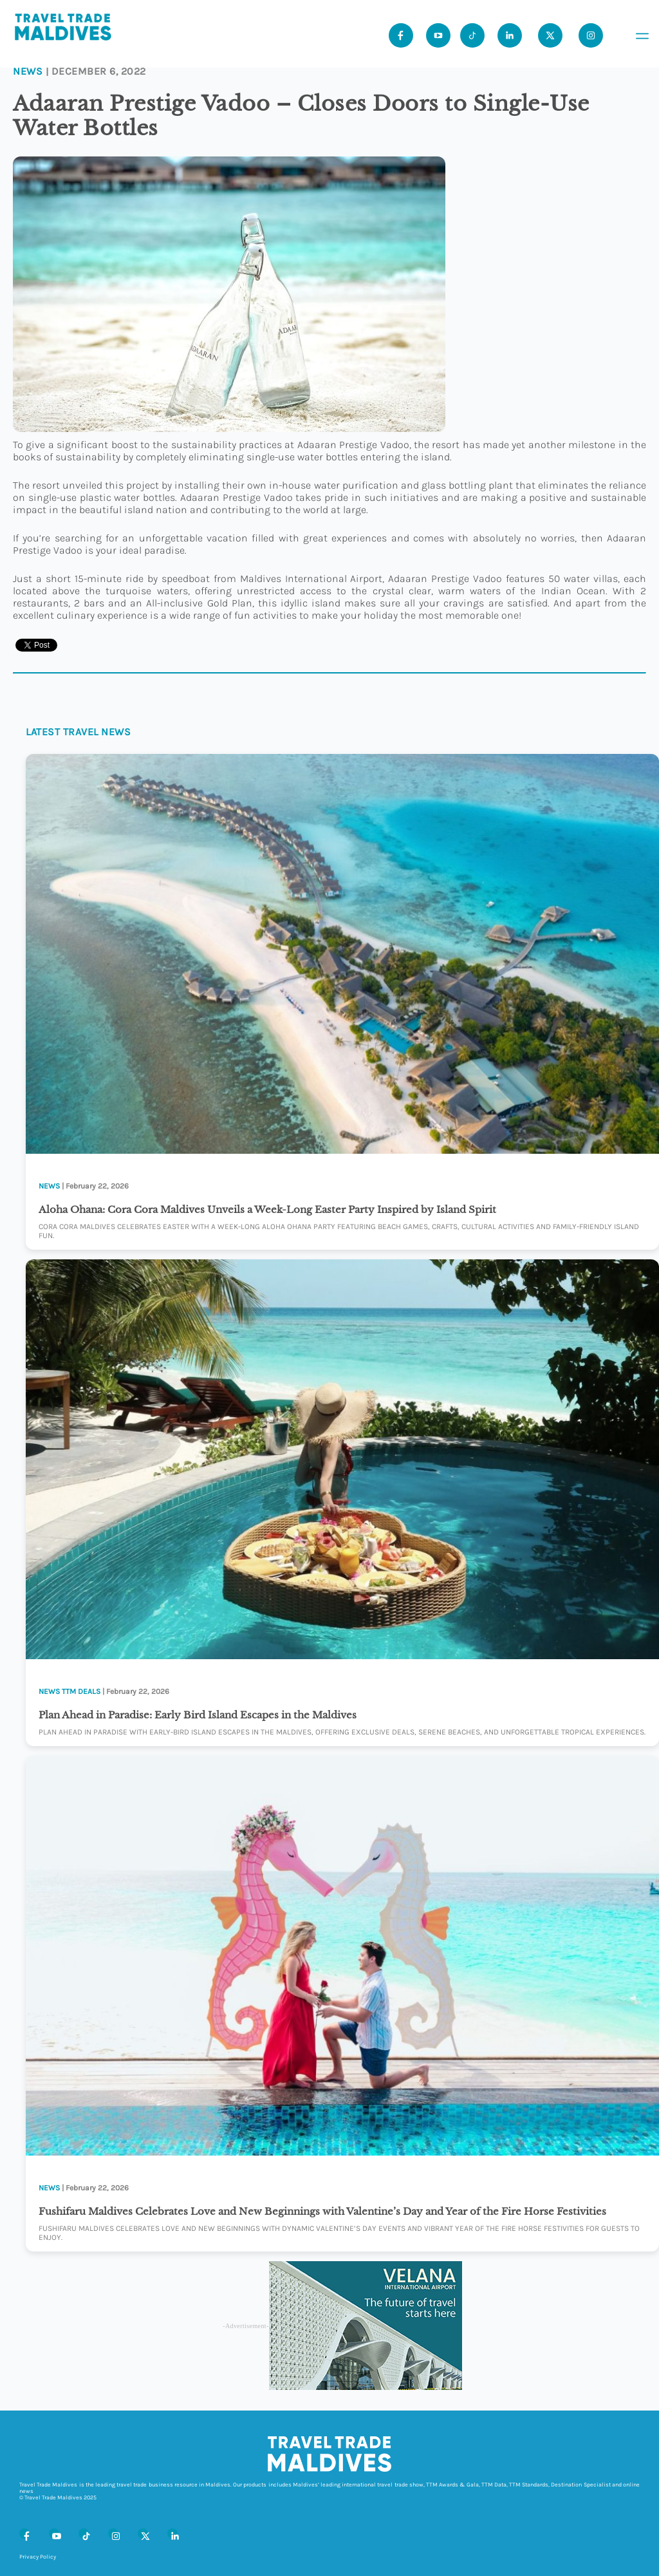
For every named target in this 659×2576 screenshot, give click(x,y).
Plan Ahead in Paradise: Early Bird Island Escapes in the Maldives (198, 1715)
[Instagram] (113, 2533)
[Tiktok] (472, 35)
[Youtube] (438, 35)
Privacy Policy (37, 2556)
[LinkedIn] (172, 2533)
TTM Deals (81, 1691)
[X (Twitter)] (143, 2533)
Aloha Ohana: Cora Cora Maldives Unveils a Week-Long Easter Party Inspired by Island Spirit (267, 1209)
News (27, 71)
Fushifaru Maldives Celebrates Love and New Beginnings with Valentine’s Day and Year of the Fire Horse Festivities (322, 2211)
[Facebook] (24, 2533)
